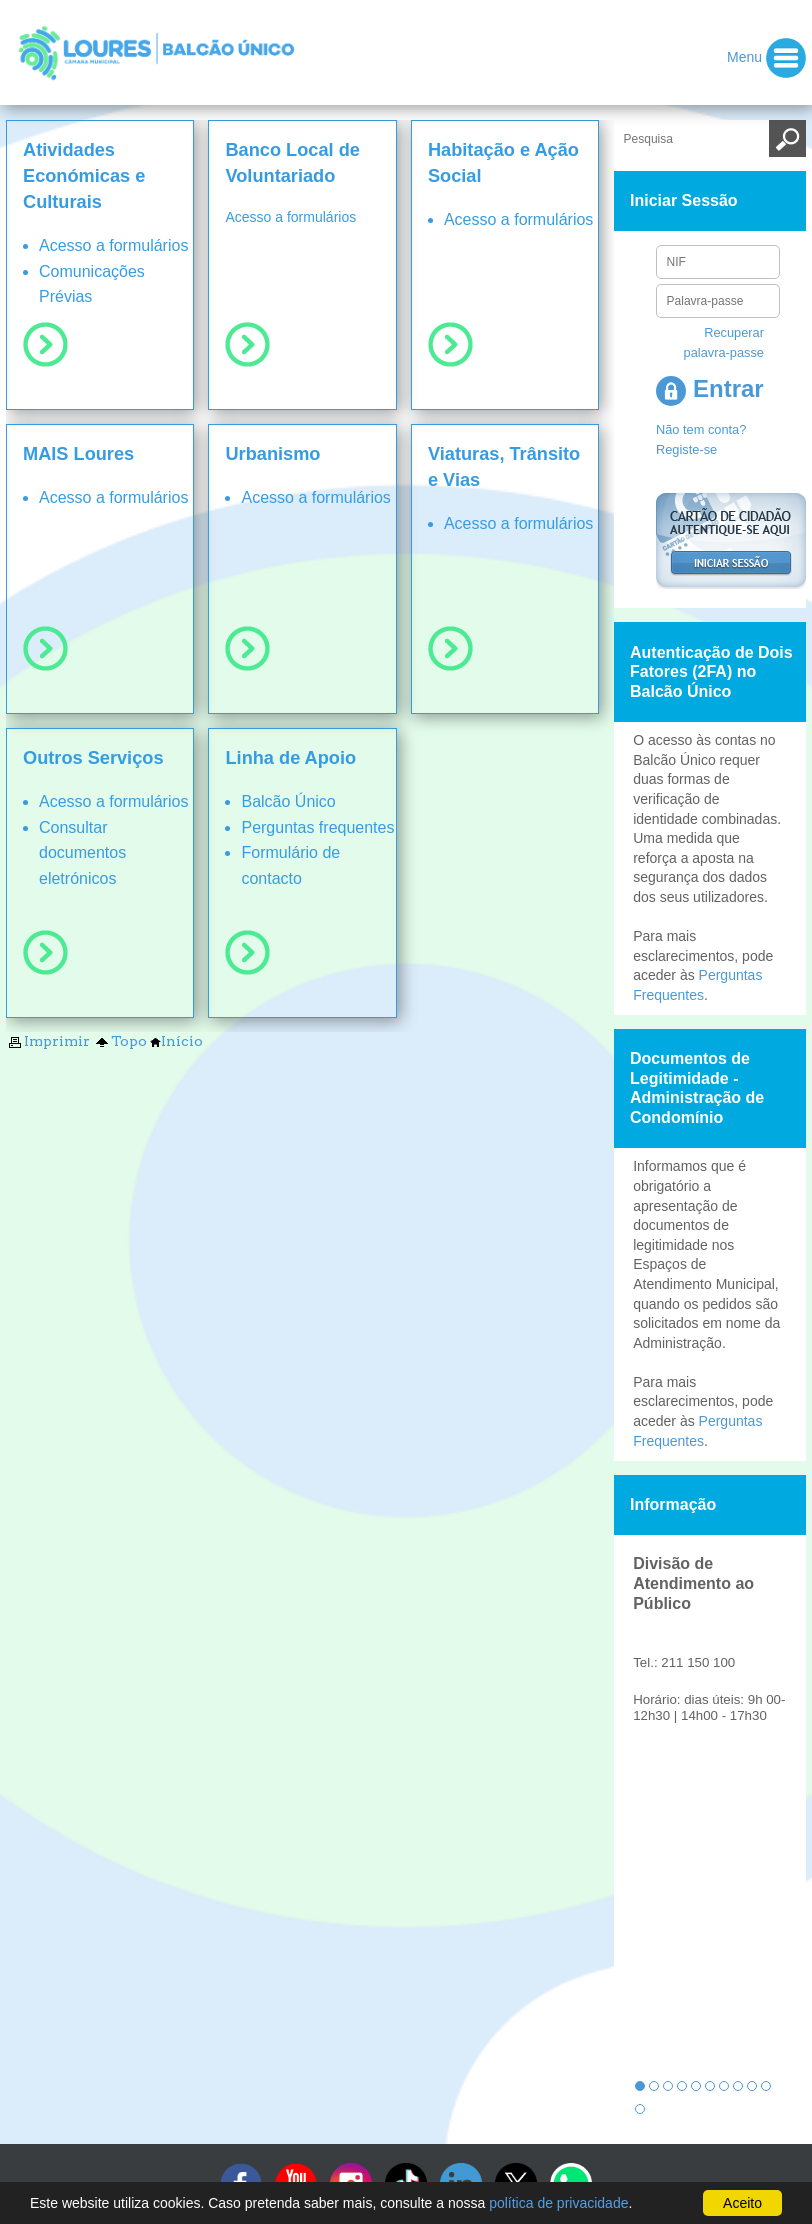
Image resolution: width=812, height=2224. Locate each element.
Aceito (742, 2203)
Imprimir (48, 1041)
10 (766, 2086)
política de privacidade (558, 2203)
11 (640, 2109)
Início (176, 1041)
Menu (766, 58)
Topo (120, 1041)
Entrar (709, 388)
